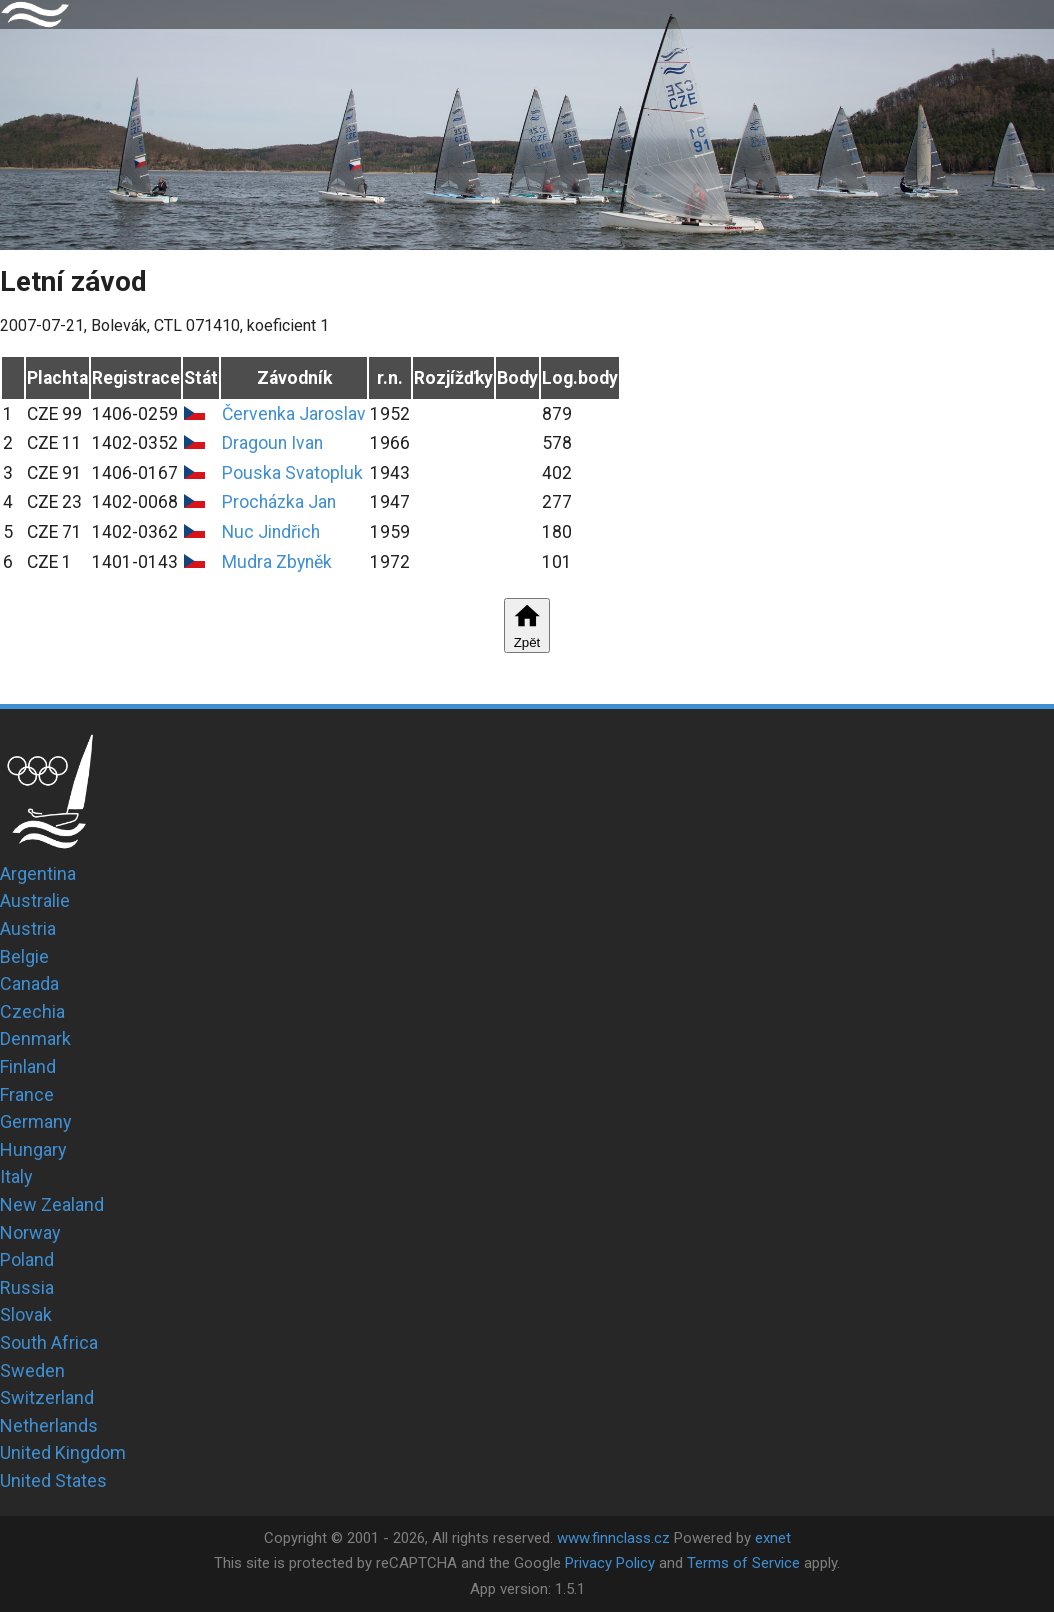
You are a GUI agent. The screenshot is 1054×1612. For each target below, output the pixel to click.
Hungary (33, 1149)
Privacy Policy (610, 1563)
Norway (30, 1232)
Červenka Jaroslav (294, 414)
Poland (27, 1259)
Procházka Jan (279, 502)
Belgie (24, 956)
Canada (29, 983)
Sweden (32, 1370)
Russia (27, 1287)
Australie (35, 900)
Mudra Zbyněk (277, 562)
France (27, 1094)
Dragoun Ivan (272, 443)
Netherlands (49, 1425)
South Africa (49, 1342)
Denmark (35, 1038)
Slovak (26, 1314)
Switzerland (47, 1397)
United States (53, 1480)
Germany (36, 1121)
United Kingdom (63, 1452)
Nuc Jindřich (271, 532)
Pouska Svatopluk (292, 473)
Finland (28, 1066)
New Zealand (52, 1204)
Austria (28, 928)
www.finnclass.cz (613, 1538)
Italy (16, 1176)
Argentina (38, 873)
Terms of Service (743, 1563)
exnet (773, 1538)
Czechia (32, 1011)
